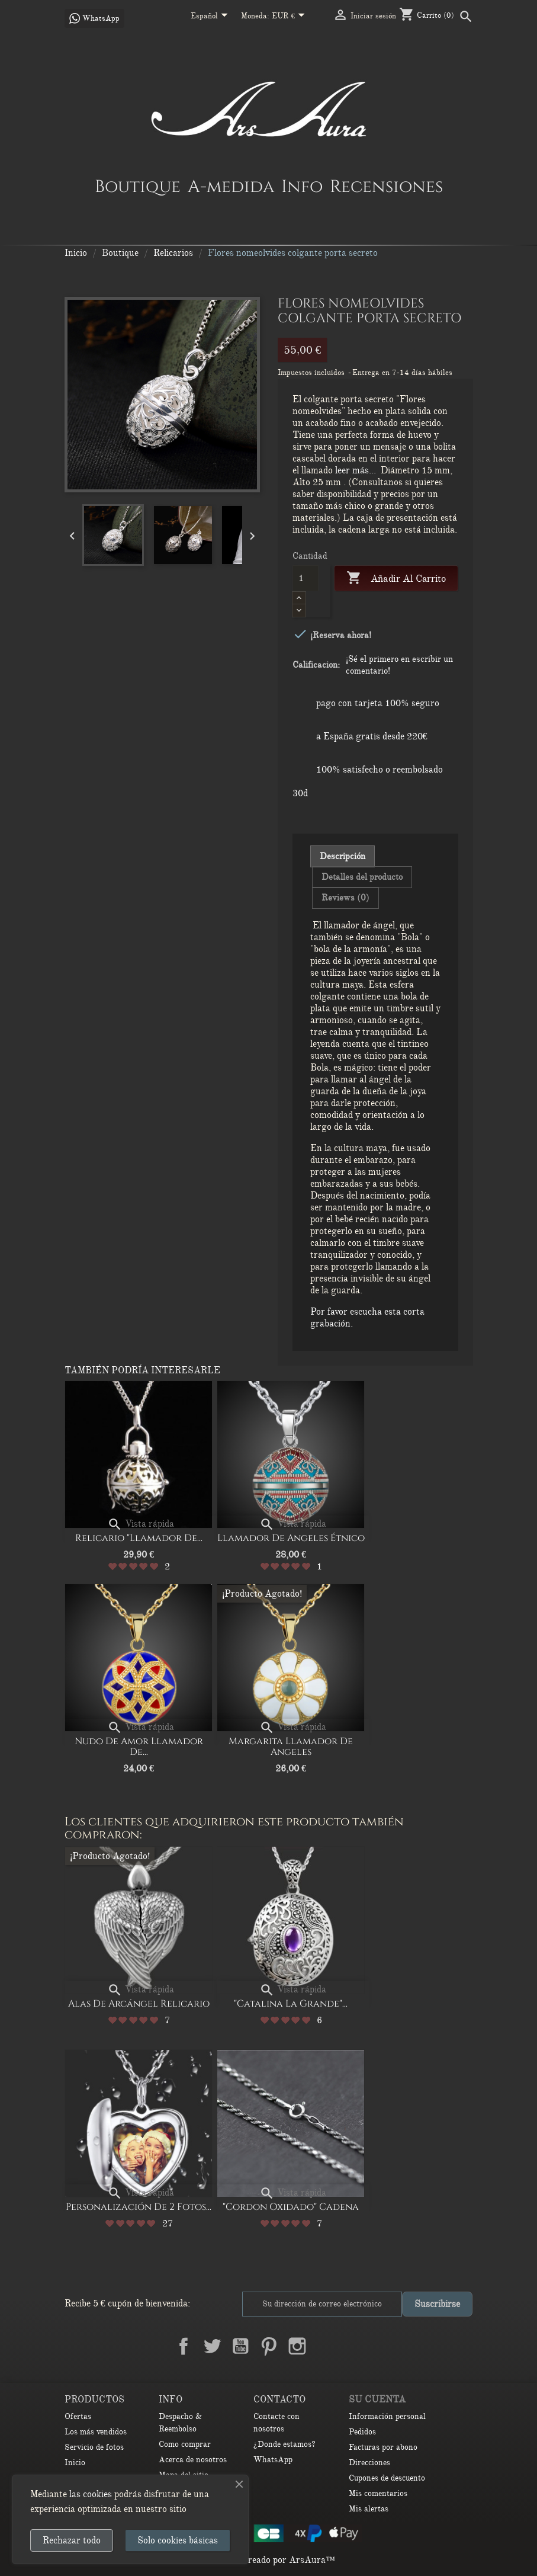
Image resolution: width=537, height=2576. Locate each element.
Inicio (75, 2463)
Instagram (297, 2346)
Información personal (387, 2416)
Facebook (183, 2346)
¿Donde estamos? (284, 2444)
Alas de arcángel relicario (139, 2003)
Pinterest (269, 2346)
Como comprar (185, 2444)
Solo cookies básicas (177, 2540)
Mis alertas (368, 2509)
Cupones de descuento (387, 2478)
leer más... (355, 470)
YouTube (240, 2346)
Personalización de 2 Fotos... (138, 2206)
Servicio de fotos (94, 2447)
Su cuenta (377, 2399)
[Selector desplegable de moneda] (290, 16)
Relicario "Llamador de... (138, 1538)
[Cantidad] (305, 578)
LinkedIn (325, 2346)
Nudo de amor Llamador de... (139, 1746)
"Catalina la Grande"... (291, 2003)
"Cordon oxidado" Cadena (291, 2206)
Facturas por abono (383, 2447)
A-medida (231, 186)
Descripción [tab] (342, 856)
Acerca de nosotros (193, 2460)
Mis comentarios (378, 2493)
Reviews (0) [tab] (345, 897)
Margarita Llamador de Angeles (291, 1746)
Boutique (138, 186)
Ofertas (78, 2416)
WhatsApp (272, 2460)
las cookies (90, 2494)
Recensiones (386, 186)
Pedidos (362, 2432)
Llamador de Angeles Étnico (291, 1538)
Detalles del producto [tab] (362, 877)
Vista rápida (140, 1524)
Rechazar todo (72, 2540)
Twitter (212, 2346)
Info (302, 186)
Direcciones (369, 2463)
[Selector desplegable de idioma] (211, 16)
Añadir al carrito (395, 578)
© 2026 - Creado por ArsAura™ (268, 2560)
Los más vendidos (96, 2432)
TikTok (354, 2346)
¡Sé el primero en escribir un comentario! (399, 664)
